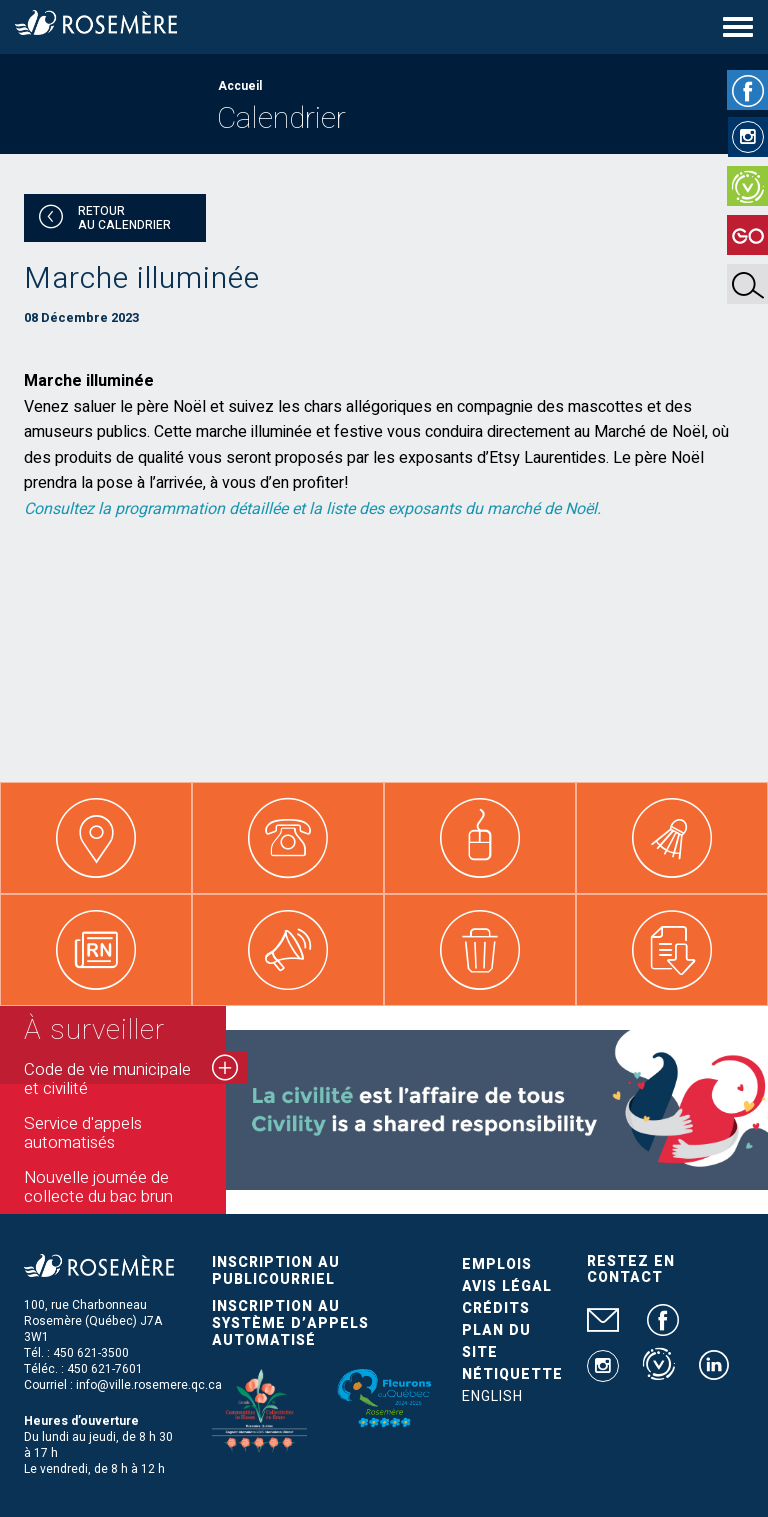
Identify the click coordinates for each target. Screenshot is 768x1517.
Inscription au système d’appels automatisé (290, 1323)
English (492, 1396)
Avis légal (507, 1286)
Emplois (497, 1264)
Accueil (240, 86)
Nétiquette (512, 1374)
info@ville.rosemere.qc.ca (149, 1385)
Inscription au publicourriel (276, 1271)
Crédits (496, 1308)
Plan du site (496, 1341)
